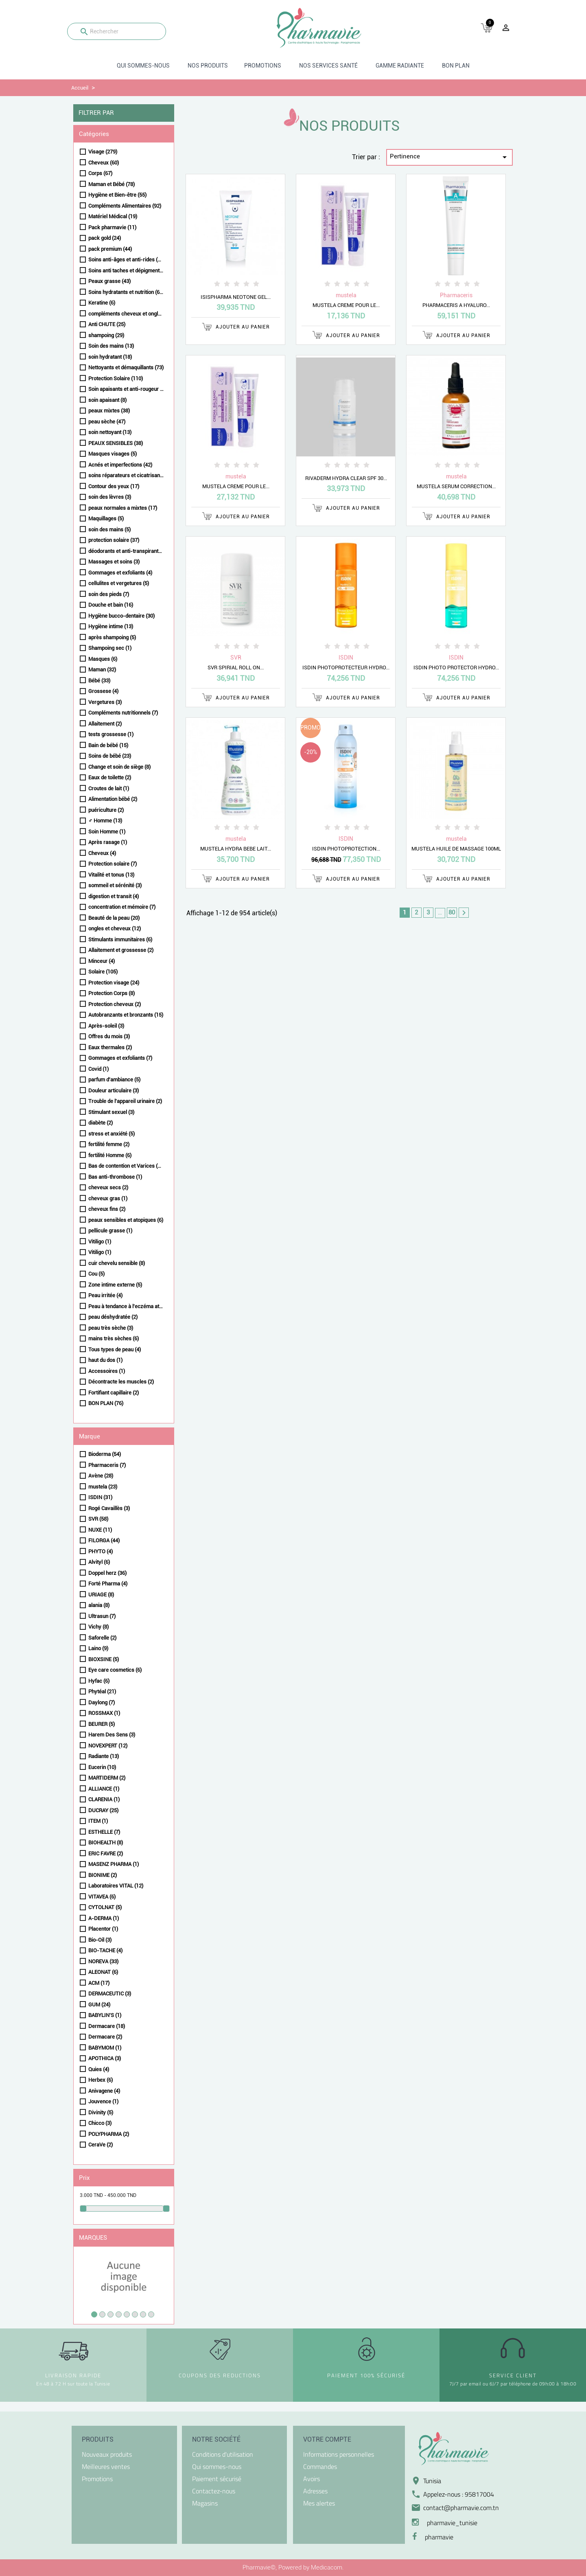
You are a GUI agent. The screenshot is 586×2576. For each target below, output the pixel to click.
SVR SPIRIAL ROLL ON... (236, 667)
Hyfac (98, 1681)
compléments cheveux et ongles (126, 314)
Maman (102, 669)
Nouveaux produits (107, 2454)
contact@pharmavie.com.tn (461, 2507)
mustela (102, 1487)
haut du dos (105, 1360)
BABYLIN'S (104, 2015)
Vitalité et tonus (111, 875)
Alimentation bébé (112, 799)
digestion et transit (113, 896)
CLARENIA (104, 1799)
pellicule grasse (110, 1231)
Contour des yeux (113, 486)
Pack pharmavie (112, 227)
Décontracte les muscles (121, 1382)
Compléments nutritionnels (123, 713)
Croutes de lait (108, 788)
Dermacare (106, 2026)
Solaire (103, 972)
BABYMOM (104, 2048)
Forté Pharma (107, 1584)
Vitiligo (99, 1242)
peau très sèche (110, 1328)
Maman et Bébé (111, 184)
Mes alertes (319, 2503)
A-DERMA (103, 1918)
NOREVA (103, 1961)
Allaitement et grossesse (120, 950)
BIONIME (102, 1875)
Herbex (100, 2080)
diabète (100, 1123)
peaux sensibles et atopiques (125, 1220)
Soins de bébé (109, 756)
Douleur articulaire (113, 1090)
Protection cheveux (114, 1004)
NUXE (100, 1530)
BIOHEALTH (105, 1842)
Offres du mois (109, 1036)
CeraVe (100, 2145)
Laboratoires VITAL (115, 1886)
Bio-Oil (100, 1940)
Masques (102, 659)
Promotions (262, 65)
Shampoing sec (109, 648)
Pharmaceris (107, 1465)
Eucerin (102, 1767)
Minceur (101, 961)
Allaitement (105, 724)
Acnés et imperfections (120, 465)
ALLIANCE (103, 1789)
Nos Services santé (328, 65)
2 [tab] (102, 2314)
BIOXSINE (103, 1659)
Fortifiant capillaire (113, 1393)
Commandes (320, 2466)
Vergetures (105, 702)
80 (451, 912)
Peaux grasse (109, 281)
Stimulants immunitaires (120, 939)
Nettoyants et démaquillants (126, 367)
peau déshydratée (113, 1317)
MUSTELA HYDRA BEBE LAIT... (235, 849)
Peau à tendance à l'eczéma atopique (126, 1306)
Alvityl (99, 1562)
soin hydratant (110, 357)
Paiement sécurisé (216, 2479)
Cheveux (103, 163)
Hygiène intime (110, 626)
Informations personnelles (338, 2454)
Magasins (205, 2503)
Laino (98, 1648)
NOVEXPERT (107, 1746)
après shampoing (112, 637)
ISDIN (100, 1497)
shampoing (106, 335)
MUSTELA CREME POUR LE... (346, 305)
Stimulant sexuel (111, 1112)
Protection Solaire (115, 378)
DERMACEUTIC (109, 1994)
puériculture (106, 810)
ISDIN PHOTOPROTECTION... (346, 849)
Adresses (315, 2491)
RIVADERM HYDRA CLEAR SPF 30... (346, 478)
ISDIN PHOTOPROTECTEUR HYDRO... (345, 667)
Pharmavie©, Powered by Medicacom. (293, 2567)
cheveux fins (106, 1209)
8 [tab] (151, 2314)
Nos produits (208, 65)
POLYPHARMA (108, 2134)
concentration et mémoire (121, 907)
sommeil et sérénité (115, 885)
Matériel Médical (112, 216)
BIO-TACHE (105, 1950)
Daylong (101, 1702)
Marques (93, 2237)
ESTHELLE (104, 1832)
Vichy (98, 1627)
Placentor (103, 1929)
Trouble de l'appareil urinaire (125, 1101)
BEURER (101, 1724)
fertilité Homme (109, 1155)
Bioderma (104, 1454)
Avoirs (311, 2479)
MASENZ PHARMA (113, 1864)
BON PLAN (456, 65)
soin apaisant (107, 400)
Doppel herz (107, 1573)
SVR (98, 1519)
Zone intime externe (115, 1285)
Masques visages (112, 454)
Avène (100, 1476)
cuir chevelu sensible (116, 1263)
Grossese (103, 691)
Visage (102, 152)
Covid (98, 1069)
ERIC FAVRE (105, 1853)
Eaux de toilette (109, 777)
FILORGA (104, 1540)
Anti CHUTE (106, 324)
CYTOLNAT (105, 1907)
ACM (98, 1983)
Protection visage (113, 983)
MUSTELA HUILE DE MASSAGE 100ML (456, 849)
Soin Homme (106, 832)
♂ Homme (105, 821)
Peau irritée (105, 1295)
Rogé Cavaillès (109, 1508)
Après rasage (107, 842)
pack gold (104, 238)
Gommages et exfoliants (120, 573)
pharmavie (439, 2537)
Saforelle (102, 1638)
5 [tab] (127, 2314)
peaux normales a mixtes (122, 508)
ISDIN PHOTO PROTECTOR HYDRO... (456, 667)
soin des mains (109, 529)
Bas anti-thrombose (115, 1177)
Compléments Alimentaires (124, 206)
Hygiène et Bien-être (117, 195)
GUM (99, 2005)
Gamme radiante (400, 65)
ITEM (98, 1821)
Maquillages (106, 518)
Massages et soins (114, 562)
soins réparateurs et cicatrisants (126, 475)
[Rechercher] (116, 31)
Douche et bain (110, 605)
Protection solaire (112, 864)
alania (98, 1605)
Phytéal (102, 1691)
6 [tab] (135, 2314)
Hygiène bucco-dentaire (121, 616)
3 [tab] (110, 2314)
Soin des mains (111, 346)
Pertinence (449, 157)
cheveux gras (107, 1198)
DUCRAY (103, 1810)
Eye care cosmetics (115, 1670)
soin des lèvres (109, 497)
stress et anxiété (111, 1134)
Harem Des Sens (111, 1735)
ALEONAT (103, 1972)
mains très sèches (113, 1338)
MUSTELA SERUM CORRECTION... (456, 486)
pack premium (110, 249)
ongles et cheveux (114, 928)
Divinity (100, 2112)
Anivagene (104, 2091)
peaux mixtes (109, 411)
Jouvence (103, 2101)
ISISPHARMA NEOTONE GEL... (236, 297)
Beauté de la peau (114, 918)
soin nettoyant (109, 432)
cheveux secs (108, 1187)
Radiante (103, 1756)
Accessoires (106, 1371)
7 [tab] (143, 2314)
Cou (96, 1274)
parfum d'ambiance (114, 1079)
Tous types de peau (114, 1349)
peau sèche (106, 422)
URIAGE (101, 1595)
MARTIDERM (106, 1778)
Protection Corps (111, 993)
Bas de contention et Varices (126, 1166)
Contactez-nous (213, 2491)
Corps (100, 173)
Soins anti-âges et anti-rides (126, 260)
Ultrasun (102, 1616)
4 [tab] (119, 2314)
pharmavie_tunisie (452, 2523)
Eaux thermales (110, 1047)
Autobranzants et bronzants (125, 1015)
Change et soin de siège (119, 767)
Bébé (99, 680)
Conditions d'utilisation (222, 2454)
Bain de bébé (108, 745)
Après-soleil (106, 1026)
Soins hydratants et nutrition (126, 292)
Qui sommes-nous (143, 65)
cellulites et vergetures (118, 583)
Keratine (101, 303)
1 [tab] (94, 2314)
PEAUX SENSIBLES (115, 443)
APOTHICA (104, 2058)
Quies (98, 2069)
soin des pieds (108, 594)
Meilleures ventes (106, 2466)
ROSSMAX (104, 1713)
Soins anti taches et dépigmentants (126, 270)
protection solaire (113, 540)
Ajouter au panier (236, 326)
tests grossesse (110, 734)
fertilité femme (108, 1144)
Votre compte (327, 2439)
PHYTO (100, 1551)
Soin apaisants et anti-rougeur (126, 389)
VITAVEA (102, 1897)
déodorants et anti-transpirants (126, 551)
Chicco (100, 2123)
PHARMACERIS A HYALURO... (456, 305)
